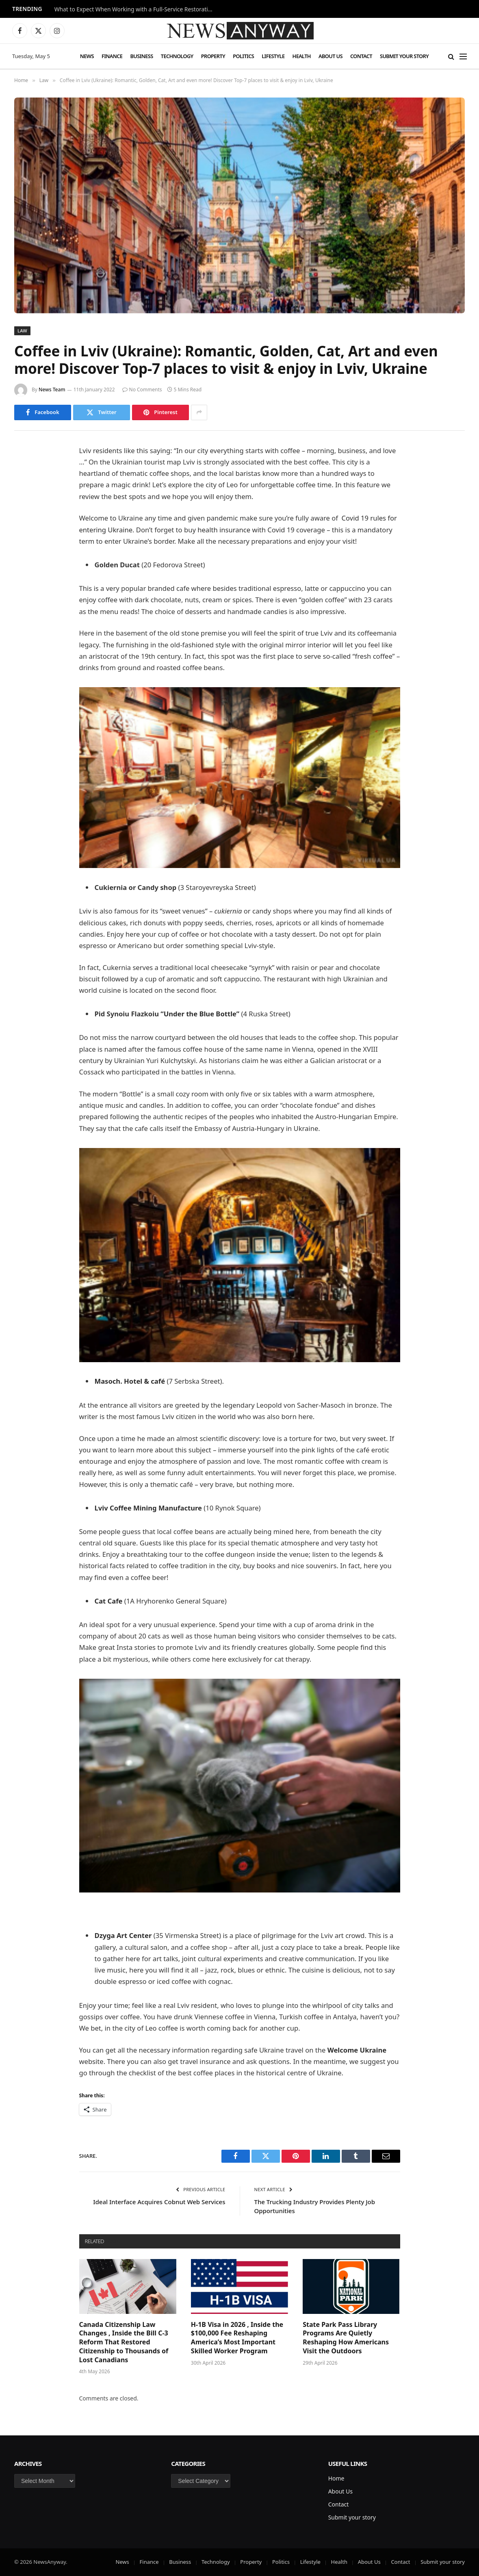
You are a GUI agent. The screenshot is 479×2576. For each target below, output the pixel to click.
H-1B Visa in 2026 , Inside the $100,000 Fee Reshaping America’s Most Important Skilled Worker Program (237, 2337)
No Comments (142, 389)
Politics (243, 56)
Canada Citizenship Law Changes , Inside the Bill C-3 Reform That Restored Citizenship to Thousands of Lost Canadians (124, 2342)
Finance (112, 56)
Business (141, 56)
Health (302, 56)
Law (22, 331)
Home (336, 2478)
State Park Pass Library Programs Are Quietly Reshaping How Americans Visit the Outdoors (346, 2337)
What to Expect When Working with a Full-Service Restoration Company (135, 9)
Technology (177, 56)
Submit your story (404, 56)
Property (213, 56)
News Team (52, 389)
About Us (330, 56)
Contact (361, 56)
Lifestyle (273, 56)
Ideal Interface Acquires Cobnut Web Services (159, 2202)
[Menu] (463, 56)
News (87, 56)
